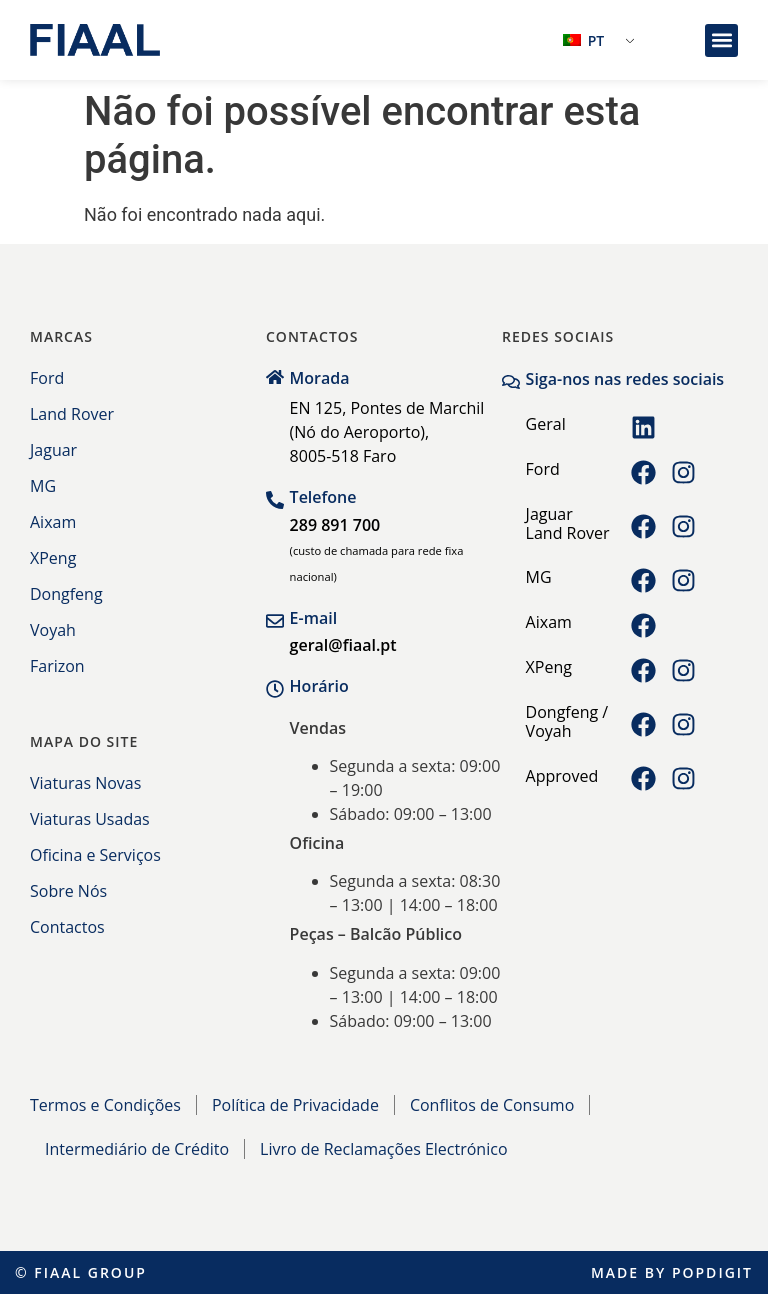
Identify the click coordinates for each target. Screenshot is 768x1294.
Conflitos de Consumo (492, 1105)
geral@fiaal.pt (343, 645)
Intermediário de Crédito (137, 1149)
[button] (721, 40)
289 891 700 (335, 525)
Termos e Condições (105, 1105)
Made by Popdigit (672, 1272)
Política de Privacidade (295, 1105)
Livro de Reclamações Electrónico (383, 1149)
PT (583, 40)
